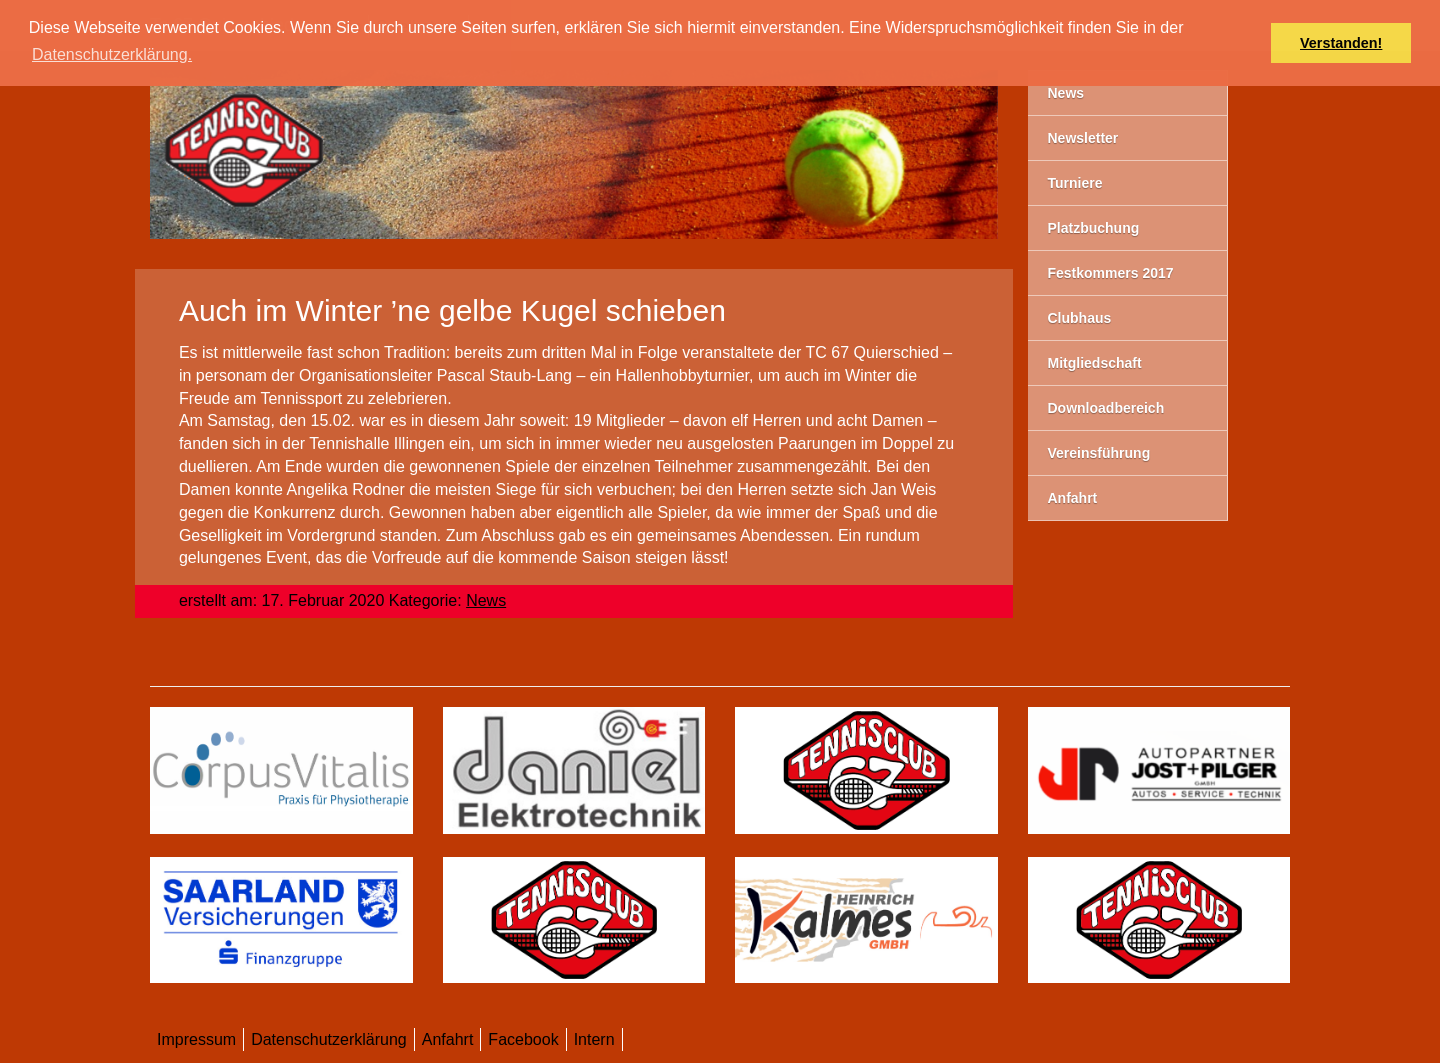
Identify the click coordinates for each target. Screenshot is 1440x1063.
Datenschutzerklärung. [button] (112, 54)
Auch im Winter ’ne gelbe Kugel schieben (452, 310)
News (486, 600)
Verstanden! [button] (1341, 43)
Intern (594, 1039)
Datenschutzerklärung (329, 1039)
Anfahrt (448, 1039)
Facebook (523, 1039)
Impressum (196, 1039)
